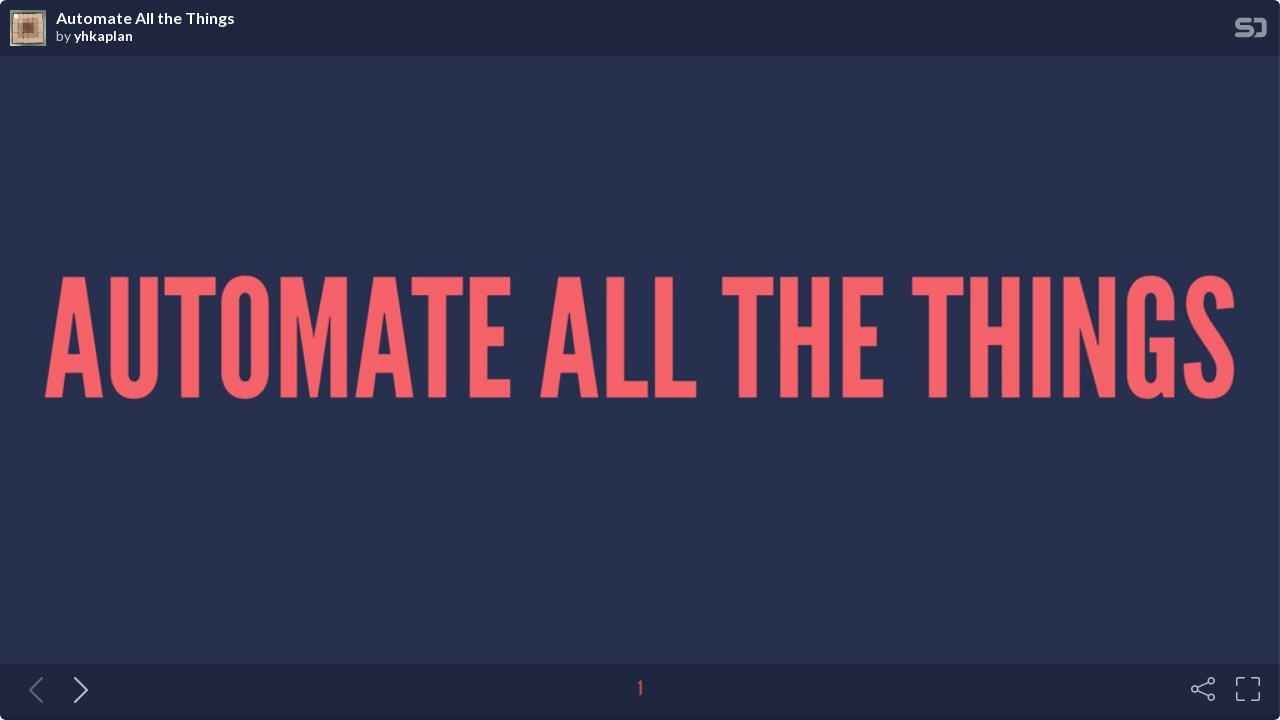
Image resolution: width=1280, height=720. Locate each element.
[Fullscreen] (1248, 689)
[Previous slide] (32, 689)
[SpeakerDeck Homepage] (1251, 31)
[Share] (1203, 689)
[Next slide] (77, 689)
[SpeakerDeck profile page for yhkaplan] (28, 29)
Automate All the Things (145, 18)
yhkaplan (103, 36)
